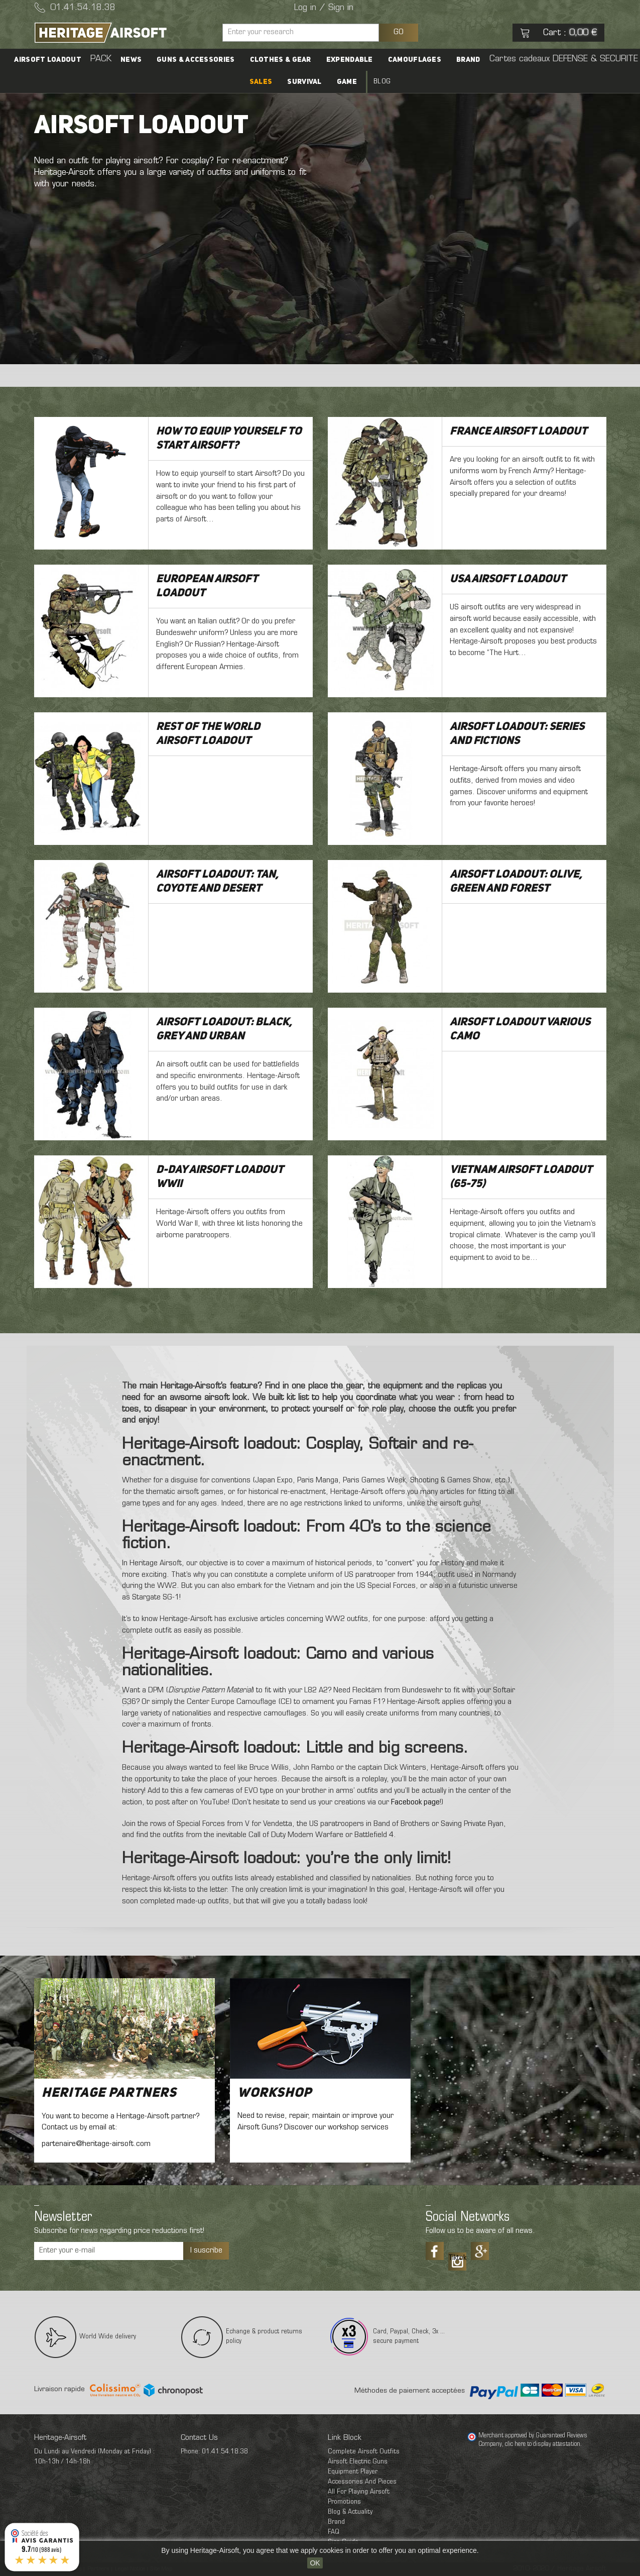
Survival (304, 81)
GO (399, 32)
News (131, 59)
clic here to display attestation (542, 2444)
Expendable (349, 59)
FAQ (333, 2532)
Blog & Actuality (350, 2512)
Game (347, 81)
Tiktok (457, 2258)
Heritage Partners (109, 2093)
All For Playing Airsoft (359, 2492)
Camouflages (414, 59)
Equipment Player (352, 2472)
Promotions (344, 2502)
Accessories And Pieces (362, 2482)
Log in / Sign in (323, 8)
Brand (468, 59)
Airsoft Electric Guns (358, 2461)
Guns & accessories (195, 59)
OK (315, 2563)
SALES (261, 81)
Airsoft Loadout (47, 59)
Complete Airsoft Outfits (364, 2451)
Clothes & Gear (280, 59)
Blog (382, 81)
